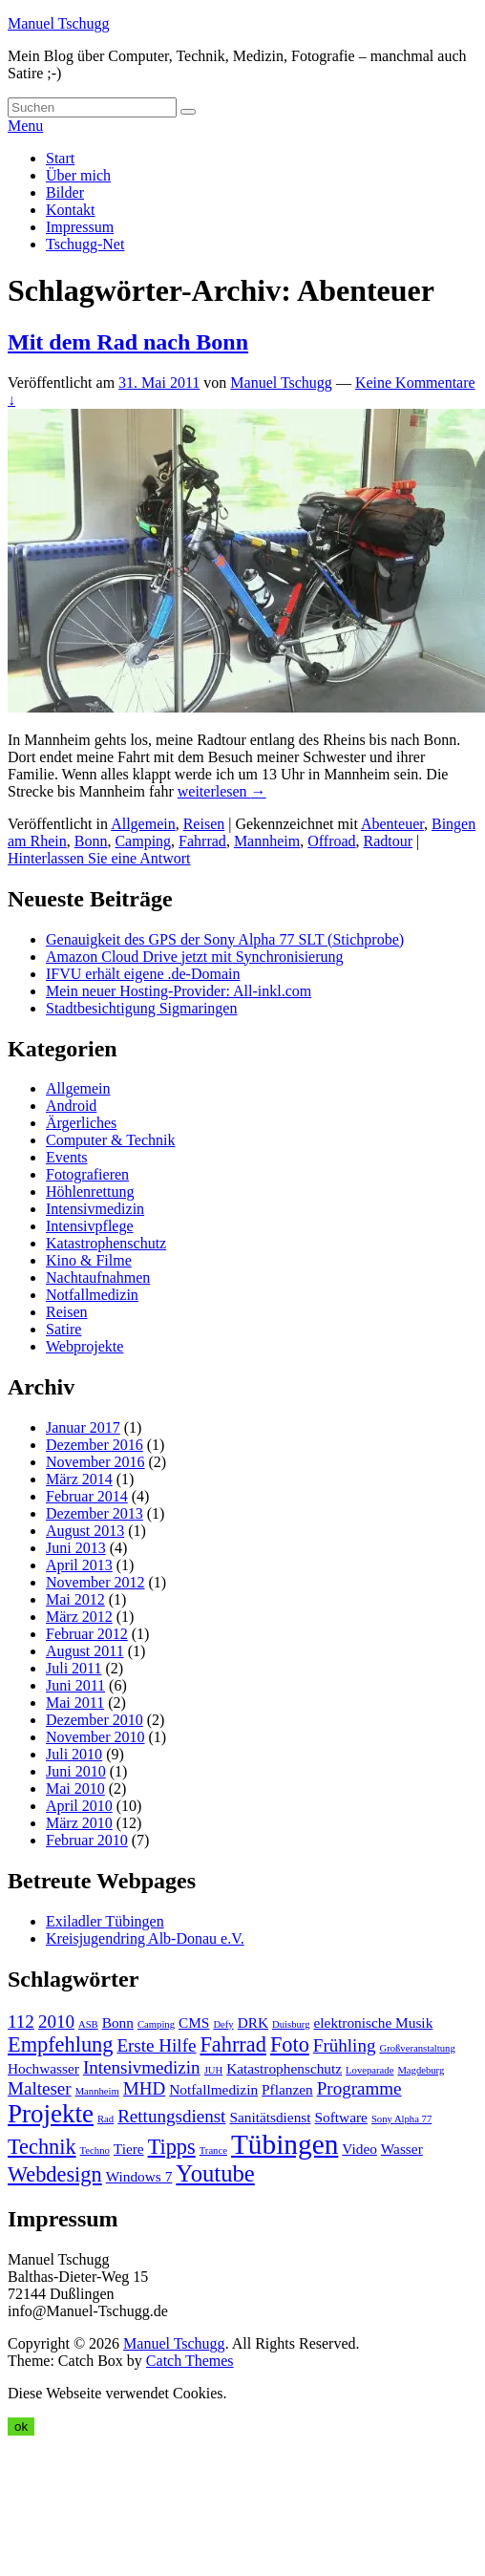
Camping (143, 841)
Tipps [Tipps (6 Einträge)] (172, 2147)
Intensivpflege (90, 1226)
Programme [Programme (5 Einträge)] (359, 2088)
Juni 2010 (76, 1771)
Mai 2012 (75, 1599)
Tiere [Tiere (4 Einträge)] (129, 2148)
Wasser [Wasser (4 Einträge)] (402, 2148)
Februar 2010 (87, 1840)
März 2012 (79, 1616)
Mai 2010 (75, 1788)
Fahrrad (202, 841)
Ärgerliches (81, 1123)
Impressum (80, 227)
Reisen (204, 824)
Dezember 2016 (94, 1445)
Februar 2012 (87, 1634)
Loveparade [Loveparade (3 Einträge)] (369, 2070)
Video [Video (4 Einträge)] (359, 2148)
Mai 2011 (75, 1702)
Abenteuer (392, 824)
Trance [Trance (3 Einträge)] (213, 2150)
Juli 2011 (74, 1668)
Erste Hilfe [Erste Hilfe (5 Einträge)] (156, 2045)
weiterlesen (222, 791)
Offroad (331, 841)
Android (71, 1105)
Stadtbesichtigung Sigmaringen (141, 1008)
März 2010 (79, 1823)
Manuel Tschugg (59, 23)
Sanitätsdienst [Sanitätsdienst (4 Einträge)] (269, 2117)
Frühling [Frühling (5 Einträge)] (344, 2045)
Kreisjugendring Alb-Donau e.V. (145, 1938)
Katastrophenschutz (106, 1243)
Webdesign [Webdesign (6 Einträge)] (55, 2174)
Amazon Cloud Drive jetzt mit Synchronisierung (195, 956)
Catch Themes (190, 2360)
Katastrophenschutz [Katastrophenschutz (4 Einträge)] (284, 2068)
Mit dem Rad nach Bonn (128, 342)
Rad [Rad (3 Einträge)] (105, 2119)
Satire (63, 1329)
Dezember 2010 (94, 1720)
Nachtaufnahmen (98, 1277)
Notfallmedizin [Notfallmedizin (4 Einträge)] (213, 2089)
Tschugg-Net (85, 244)
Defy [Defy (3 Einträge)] (223, 2024)
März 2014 (79, 1479)
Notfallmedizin (92, 1295)
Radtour (388, 841)
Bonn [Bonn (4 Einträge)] (118, 2022)
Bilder (65, 192)
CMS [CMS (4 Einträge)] (194, 2022)
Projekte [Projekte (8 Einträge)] (51, 2113)
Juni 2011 (75, 1685)
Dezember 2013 (94, 1513)
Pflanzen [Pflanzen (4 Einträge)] (287, 2089)
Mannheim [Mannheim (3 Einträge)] (97, 2091)
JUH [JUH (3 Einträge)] (213, 2070)
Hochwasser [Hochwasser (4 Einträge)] (43, 2068)
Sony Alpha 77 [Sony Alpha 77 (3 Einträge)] (401, 2119)
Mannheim (267, 841)
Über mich (78, 175)
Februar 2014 (87, 1496)
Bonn (91, 841)
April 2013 (79, 1565)
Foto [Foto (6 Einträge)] (289, 2044)
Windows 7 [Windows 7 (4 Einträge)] (139, 2176)
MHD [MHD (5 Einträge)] (144, 2088)
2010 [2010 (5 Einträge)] (56, 2022)
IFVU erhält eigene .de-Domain (143, 974)
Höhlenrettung (90, 1191)
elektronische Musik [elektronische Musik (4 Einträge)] (373, 2022)
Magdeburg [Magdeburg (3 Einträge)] (420, 2070)
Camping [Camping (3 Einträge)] (156, 2024)
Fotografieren (87, 1174)
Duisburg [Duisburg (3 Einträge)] (290, 2024)
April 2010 (79, 1806)
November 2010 (95, 1737)
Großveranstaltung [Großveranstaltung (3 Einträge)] (416, 2048)
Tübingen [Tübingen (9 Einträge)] (284, 2144)
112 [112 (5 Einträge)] (21, 2022)
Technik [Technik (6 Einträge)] (42, 2147)
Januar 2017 (83, 1427)
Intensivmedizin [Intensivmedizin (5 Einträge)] (141, 2067)
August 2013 (85, 1530)
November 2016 (95, 1462)
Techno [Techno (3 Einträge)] (95, 2150)
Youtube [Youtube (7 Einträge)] (215, 2173)
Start (60, 158)
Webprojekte (84, 1346)
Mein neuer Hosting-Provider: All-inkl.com (178, 991)
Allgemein (143, 824)
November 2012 (95, 1582)
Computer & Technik (110, 1140)
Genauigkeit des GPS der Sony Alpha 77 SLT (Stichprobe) (225, 939)
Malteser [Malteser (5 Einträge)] (40, 2088)
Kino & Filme (89, 1260)
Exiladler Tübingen (105, 1921)
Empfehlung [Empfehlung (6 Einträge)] (60, 2044)
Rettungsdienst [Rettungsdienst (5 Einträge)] (171, 2116)
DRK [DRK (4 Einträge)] (253, 2022)
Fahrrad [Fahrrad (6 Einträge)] (232, 2044)
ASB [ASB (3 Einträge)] (88, 2024)
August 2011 (85, 1651)
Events (67, 1157)
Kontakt (70, 210)
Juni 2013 (76, 1548)
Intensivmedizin (95, 1209)
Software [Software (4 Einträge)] (341, 2117)
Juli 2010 (74, 1754)
